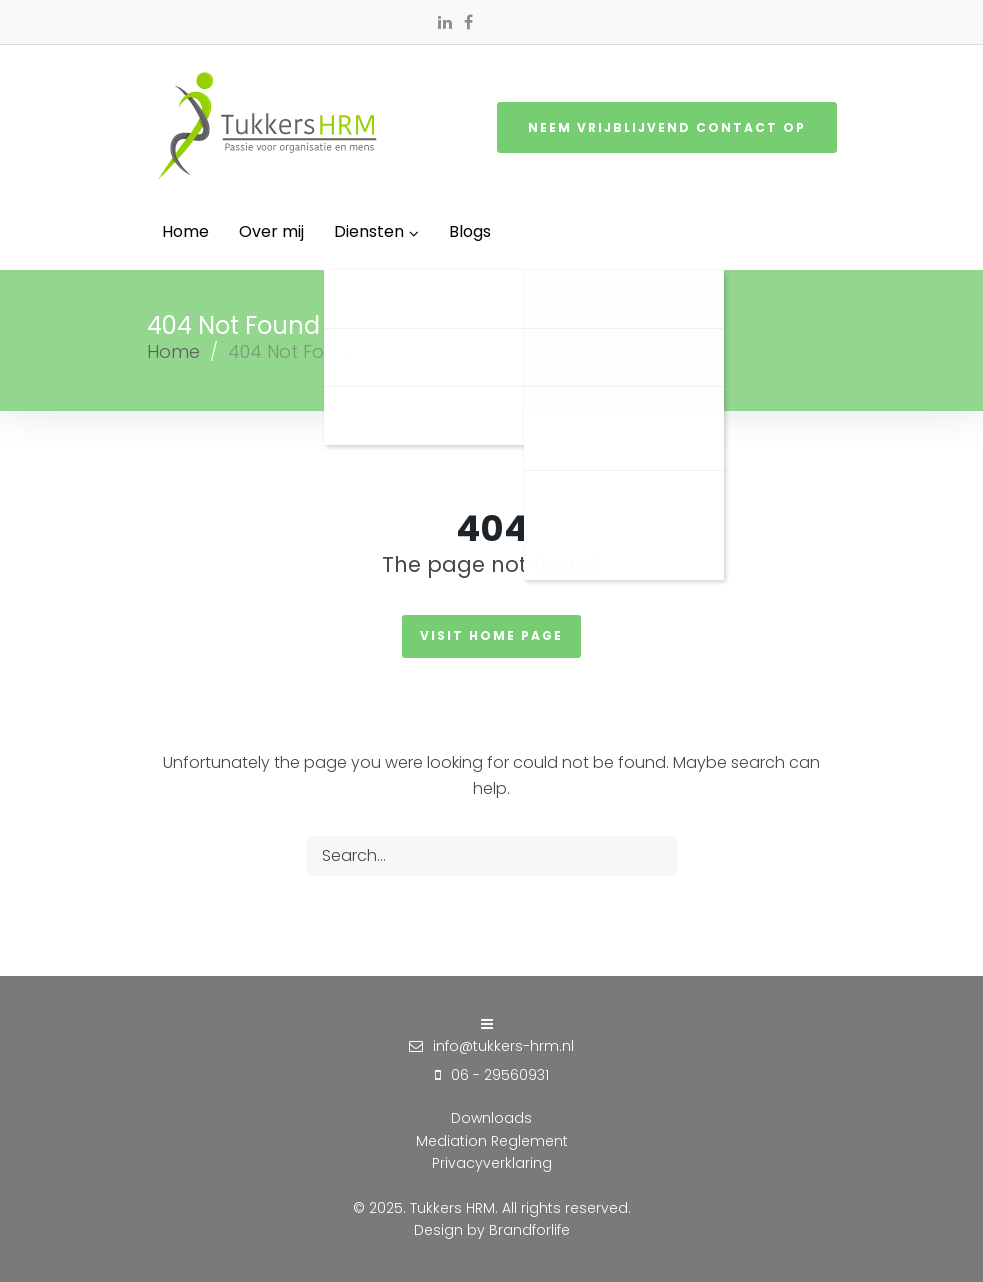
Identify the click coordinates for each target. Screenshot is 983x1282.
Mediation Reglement (492, 1141)
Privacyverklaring (492, 1163)
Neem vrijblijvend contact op (667, 127)
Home (173, 351)
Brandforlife (529, 1230)
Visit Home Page (491, 635)
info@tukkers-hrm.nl (503, 1046)
